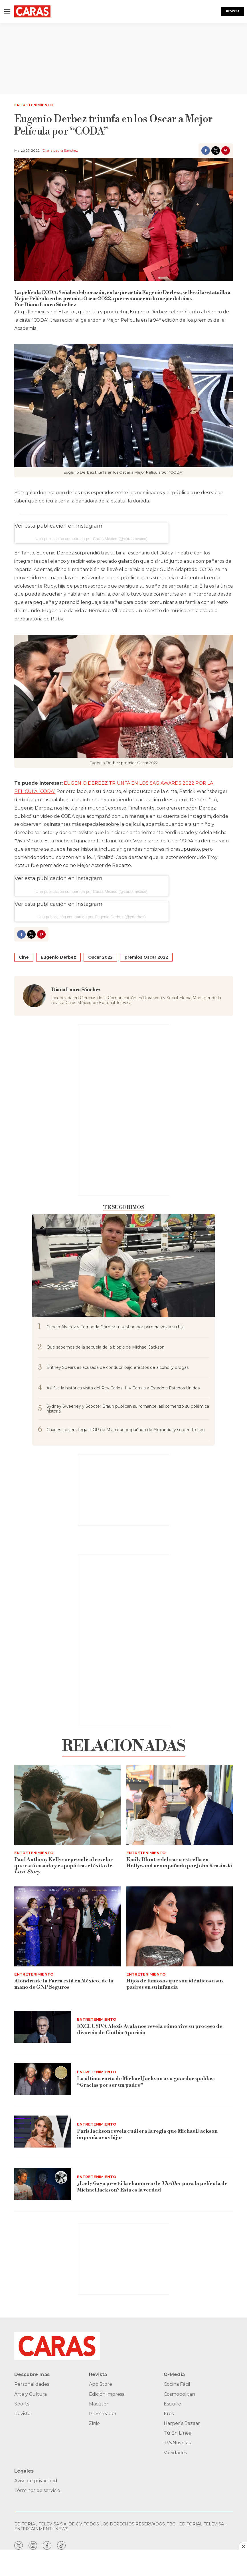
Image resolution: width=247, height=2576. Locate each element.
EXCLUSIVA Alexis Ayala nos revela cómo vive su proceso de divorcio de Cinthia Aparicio (149, 2029)
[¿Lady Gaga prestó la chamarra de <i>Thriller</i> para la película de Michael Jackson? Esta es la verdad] (42, 2184)
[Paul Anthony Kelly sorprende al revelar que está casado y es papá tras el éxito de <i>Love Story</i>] (67, 1805)
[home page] (32, 11)
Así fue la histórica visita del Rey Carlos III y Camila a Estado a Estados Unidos (123, 1388)
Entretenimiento (34, 105)
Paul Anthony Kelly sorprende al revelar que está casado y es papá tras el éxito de (63, 1865)
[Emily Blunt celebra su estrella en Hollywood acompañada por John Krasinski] (179, 1805)
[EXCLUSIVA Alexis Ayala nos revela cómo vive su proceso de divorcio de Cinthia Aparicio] (42, 2027)
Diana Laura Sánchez (60, 150)
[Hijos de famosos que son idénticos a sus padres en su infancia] (179, 1926)
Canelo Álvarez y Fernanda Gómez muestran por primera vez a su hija (115, 1327)
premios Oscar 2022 (146, 957)
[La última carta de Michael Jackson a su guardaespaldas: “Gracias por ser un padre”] (42, 2079)
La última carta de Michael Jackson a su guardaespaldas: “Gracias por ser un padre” (146, 2082)
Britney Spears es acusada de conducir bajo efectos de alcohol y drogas (117, 1367)
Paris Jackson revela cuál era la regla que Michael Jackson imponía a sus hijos (147, 2134)
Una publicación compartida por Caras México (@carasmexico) (91, 538)
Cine (24, 957)
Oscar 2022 (100, 957)
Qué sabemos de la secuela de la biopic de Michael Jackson (105, 1347)
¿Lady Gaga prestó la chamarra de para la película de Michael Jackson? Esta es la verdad (152, 2186)
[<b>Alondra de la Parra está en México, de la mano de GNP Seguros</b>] (67, 1926)
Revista (233, 11)
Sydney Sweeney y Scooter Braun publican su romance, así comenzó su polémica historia (127, 1409)
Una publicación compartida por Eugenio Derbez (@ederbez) (91, 917)
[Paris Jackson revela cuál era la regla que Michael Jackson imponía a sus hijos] (42, 2132)
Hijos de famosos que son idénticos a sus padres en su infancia (175, 1984)
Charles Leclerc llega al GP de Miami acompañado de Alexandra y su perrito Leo (125, 1429)
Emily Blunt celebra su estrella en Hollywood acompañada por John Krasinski (179, 1862)
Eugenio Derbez (58, 957)
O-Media (174, 2374)
